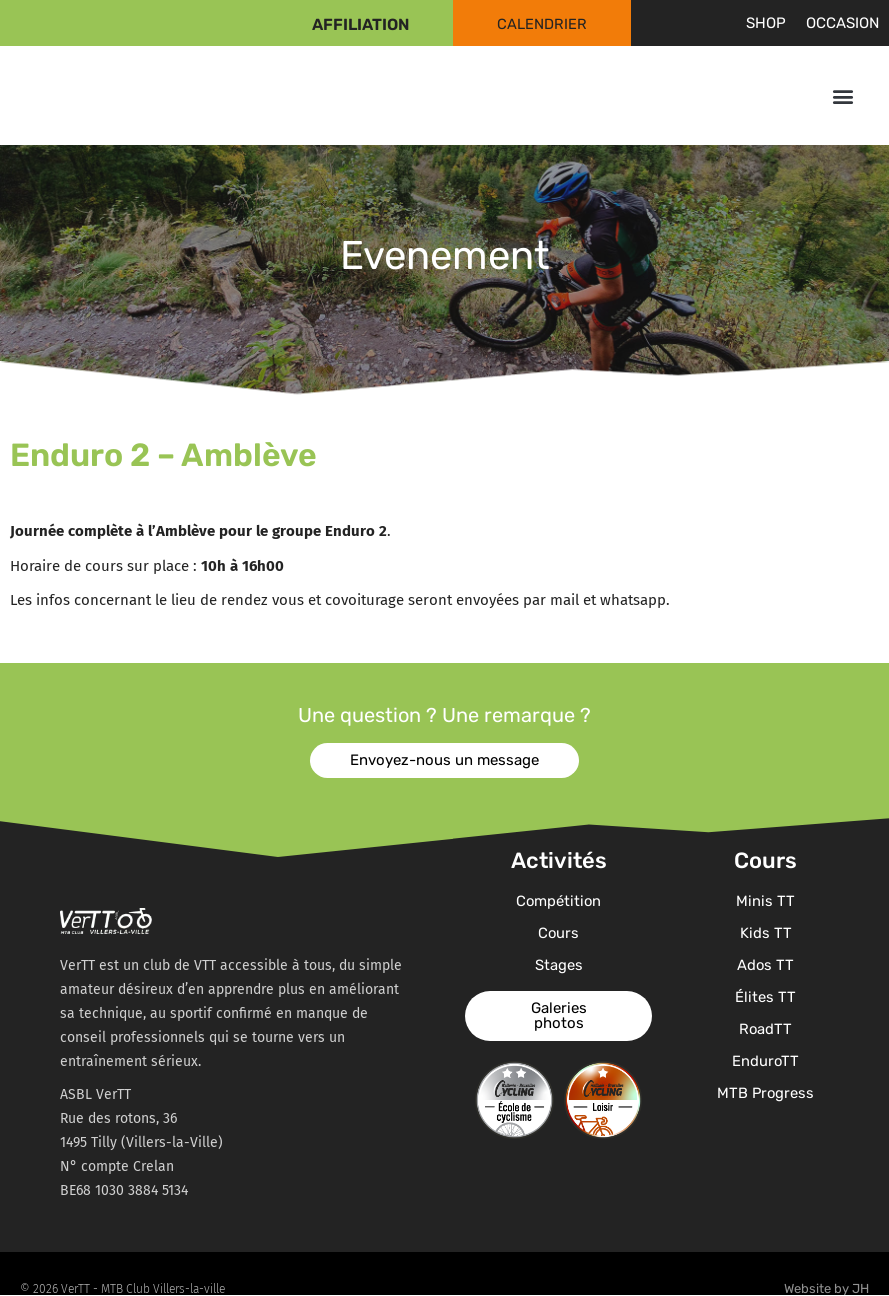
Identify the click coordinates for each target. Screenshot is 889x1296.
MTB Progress (765, 1093)
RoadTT (766, 1029)
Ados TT (766, 965)
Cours (559, 933)
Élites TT (765, 997)
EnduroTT (766, 1061)
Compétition (558, 901)
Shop (766, 23)
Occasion (842, 23)
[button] (842, 95)
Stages (559, 965)
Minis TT (765, 901)
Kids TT (766, 933)
